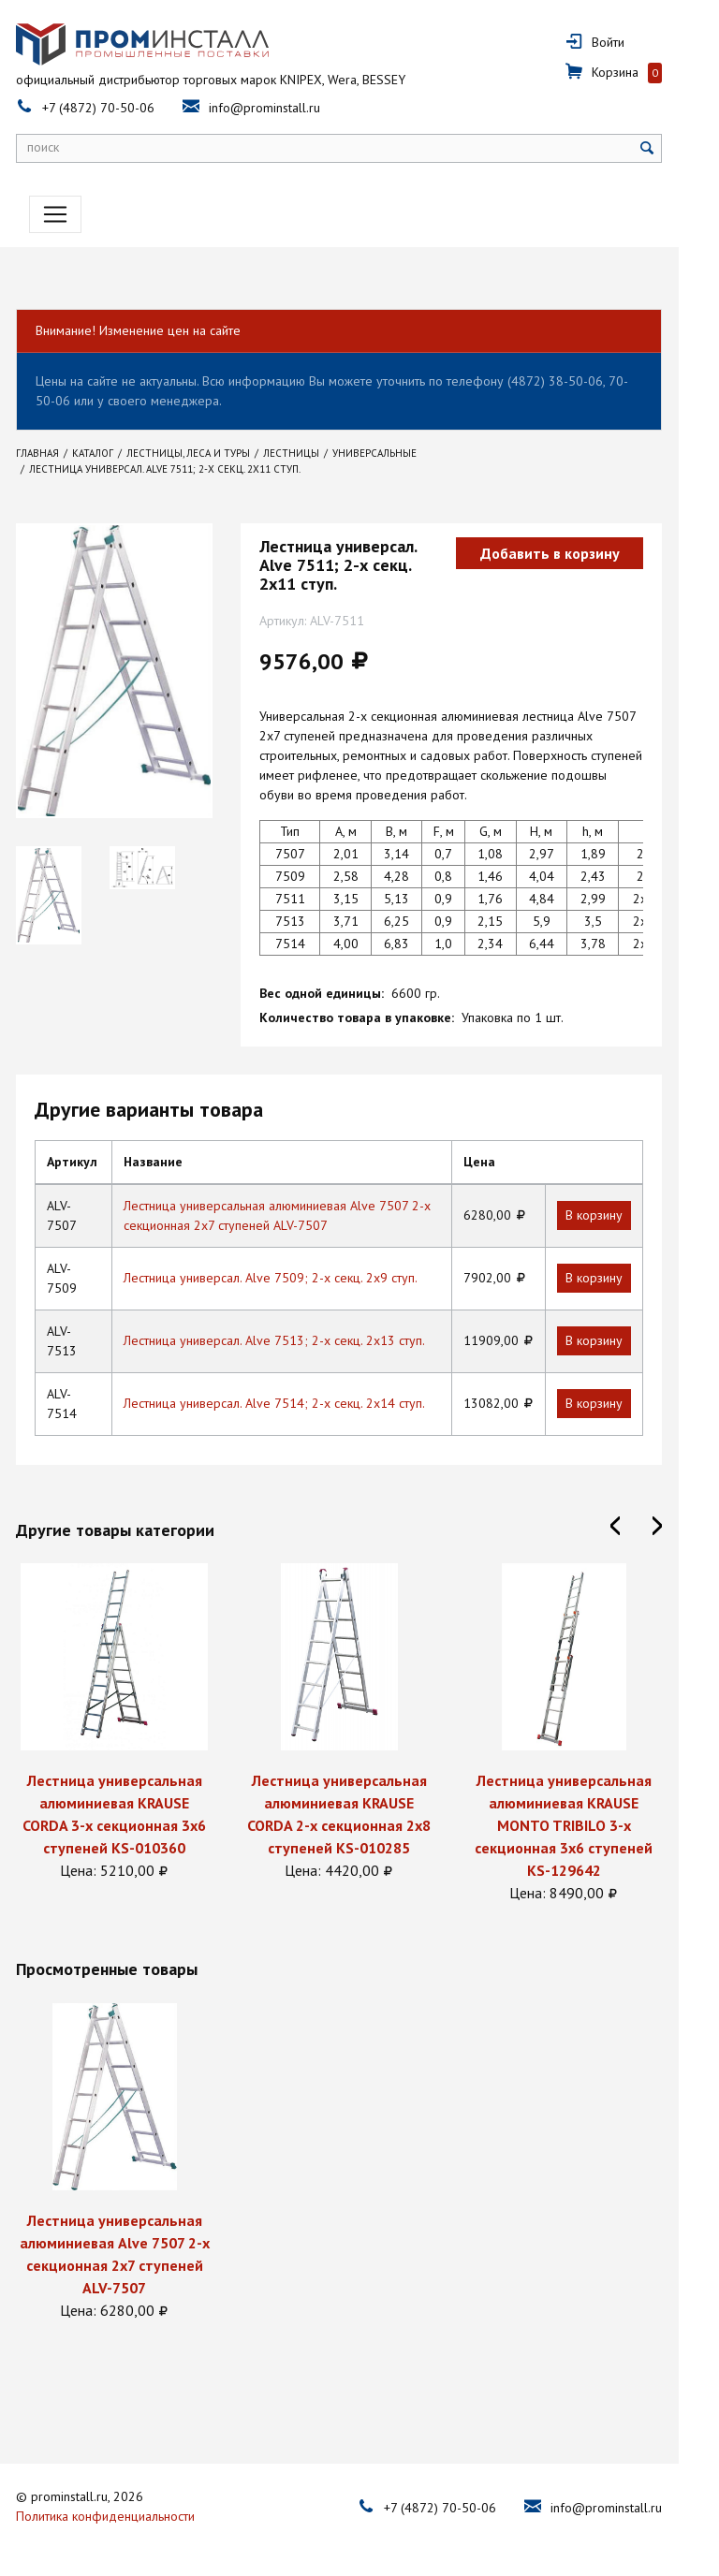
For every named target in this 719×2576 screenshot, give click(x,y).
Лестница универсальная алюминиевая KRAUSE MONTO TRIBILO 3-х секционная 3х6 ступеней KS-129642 (584, 1825)
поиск (64, 147)
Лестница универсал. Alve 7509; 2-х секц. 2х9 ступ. (290, 1277)
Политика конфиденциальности (126, 2514)
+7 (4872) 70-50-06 (119, 107)
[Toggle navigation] (63, 214)
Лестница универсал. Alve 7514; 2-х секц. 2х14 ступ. (294, 1403)
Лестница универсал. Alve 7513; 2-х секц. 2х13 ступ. (294, 1340)
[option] (135, 1722)
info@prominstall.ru (285, 107)
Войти (628, 42)
